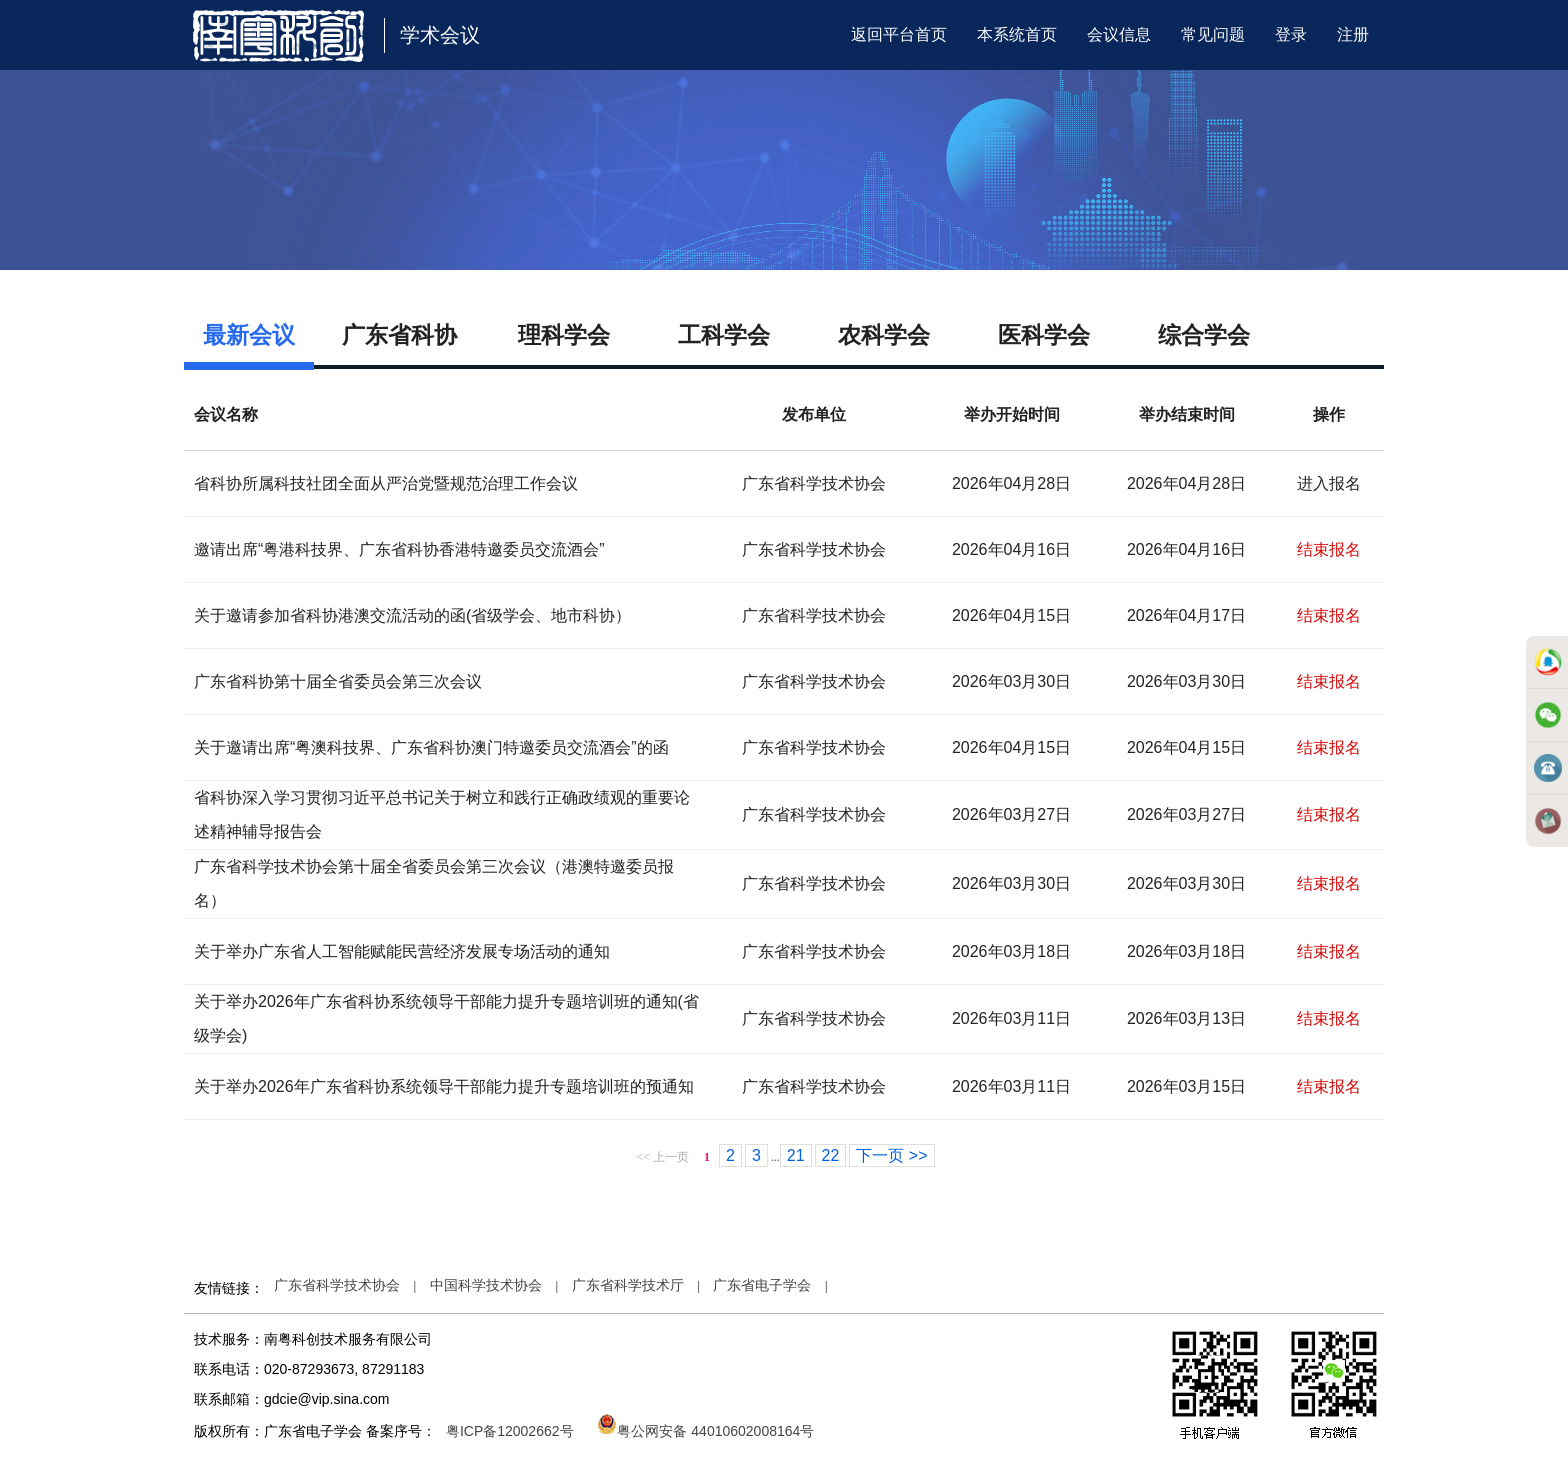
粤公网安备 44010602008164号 (705, 1431)
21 (796, 1155)
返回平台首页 (899, 34)
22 (831, 1155)
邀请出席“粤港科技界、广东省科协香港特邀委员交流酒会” (399, 549)
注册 (1353, 34)
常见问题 (1213, 34)
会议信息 (1119, 34)
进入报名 (1329, 483)
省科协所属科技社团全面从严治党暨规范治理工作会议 (386, 483)
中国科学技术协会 (486, 1285)
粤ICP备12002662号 (510, 1431)
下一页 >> (891, 1155)
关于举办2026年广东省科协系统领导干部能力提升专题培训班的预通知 (444, 1086)
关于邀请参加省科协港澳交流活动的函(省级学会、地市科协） (412, 615)
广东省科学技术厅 (628, 1285)
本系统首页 (1017, 34)
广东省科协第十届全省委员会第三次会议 (338, 681)
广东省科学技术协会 (337, 1285)
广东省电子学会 (762, 1285)
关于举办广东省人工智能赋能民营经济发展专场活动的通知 (402, 951)
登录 (1291, 34)
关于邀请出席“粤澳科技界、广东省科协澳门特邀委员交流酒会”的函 (431, 747)
